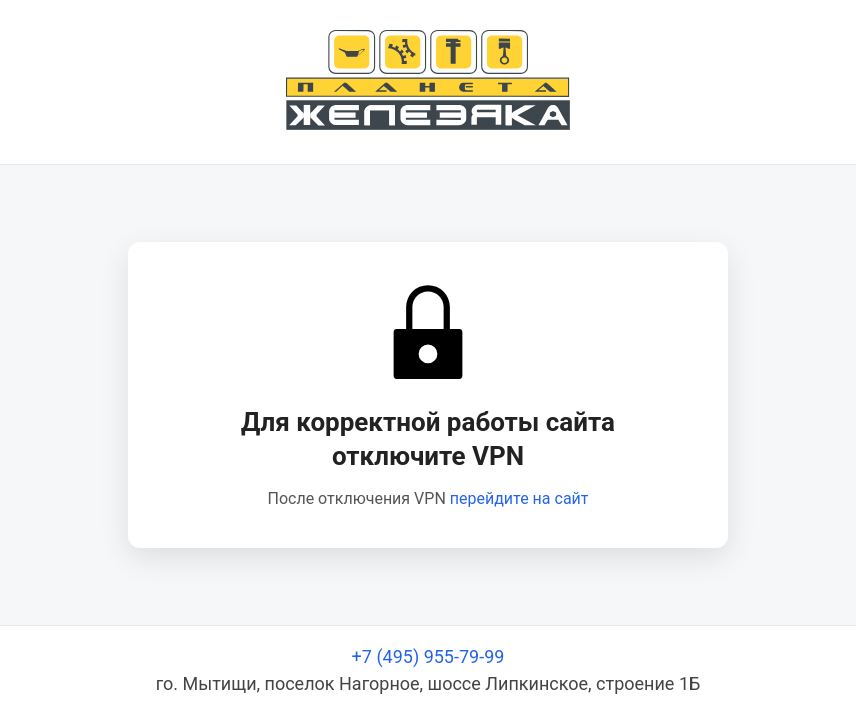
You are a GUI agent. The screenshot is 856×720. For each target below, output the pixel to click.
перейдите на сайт (519, 498)
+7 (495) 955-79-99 (428, 656)
